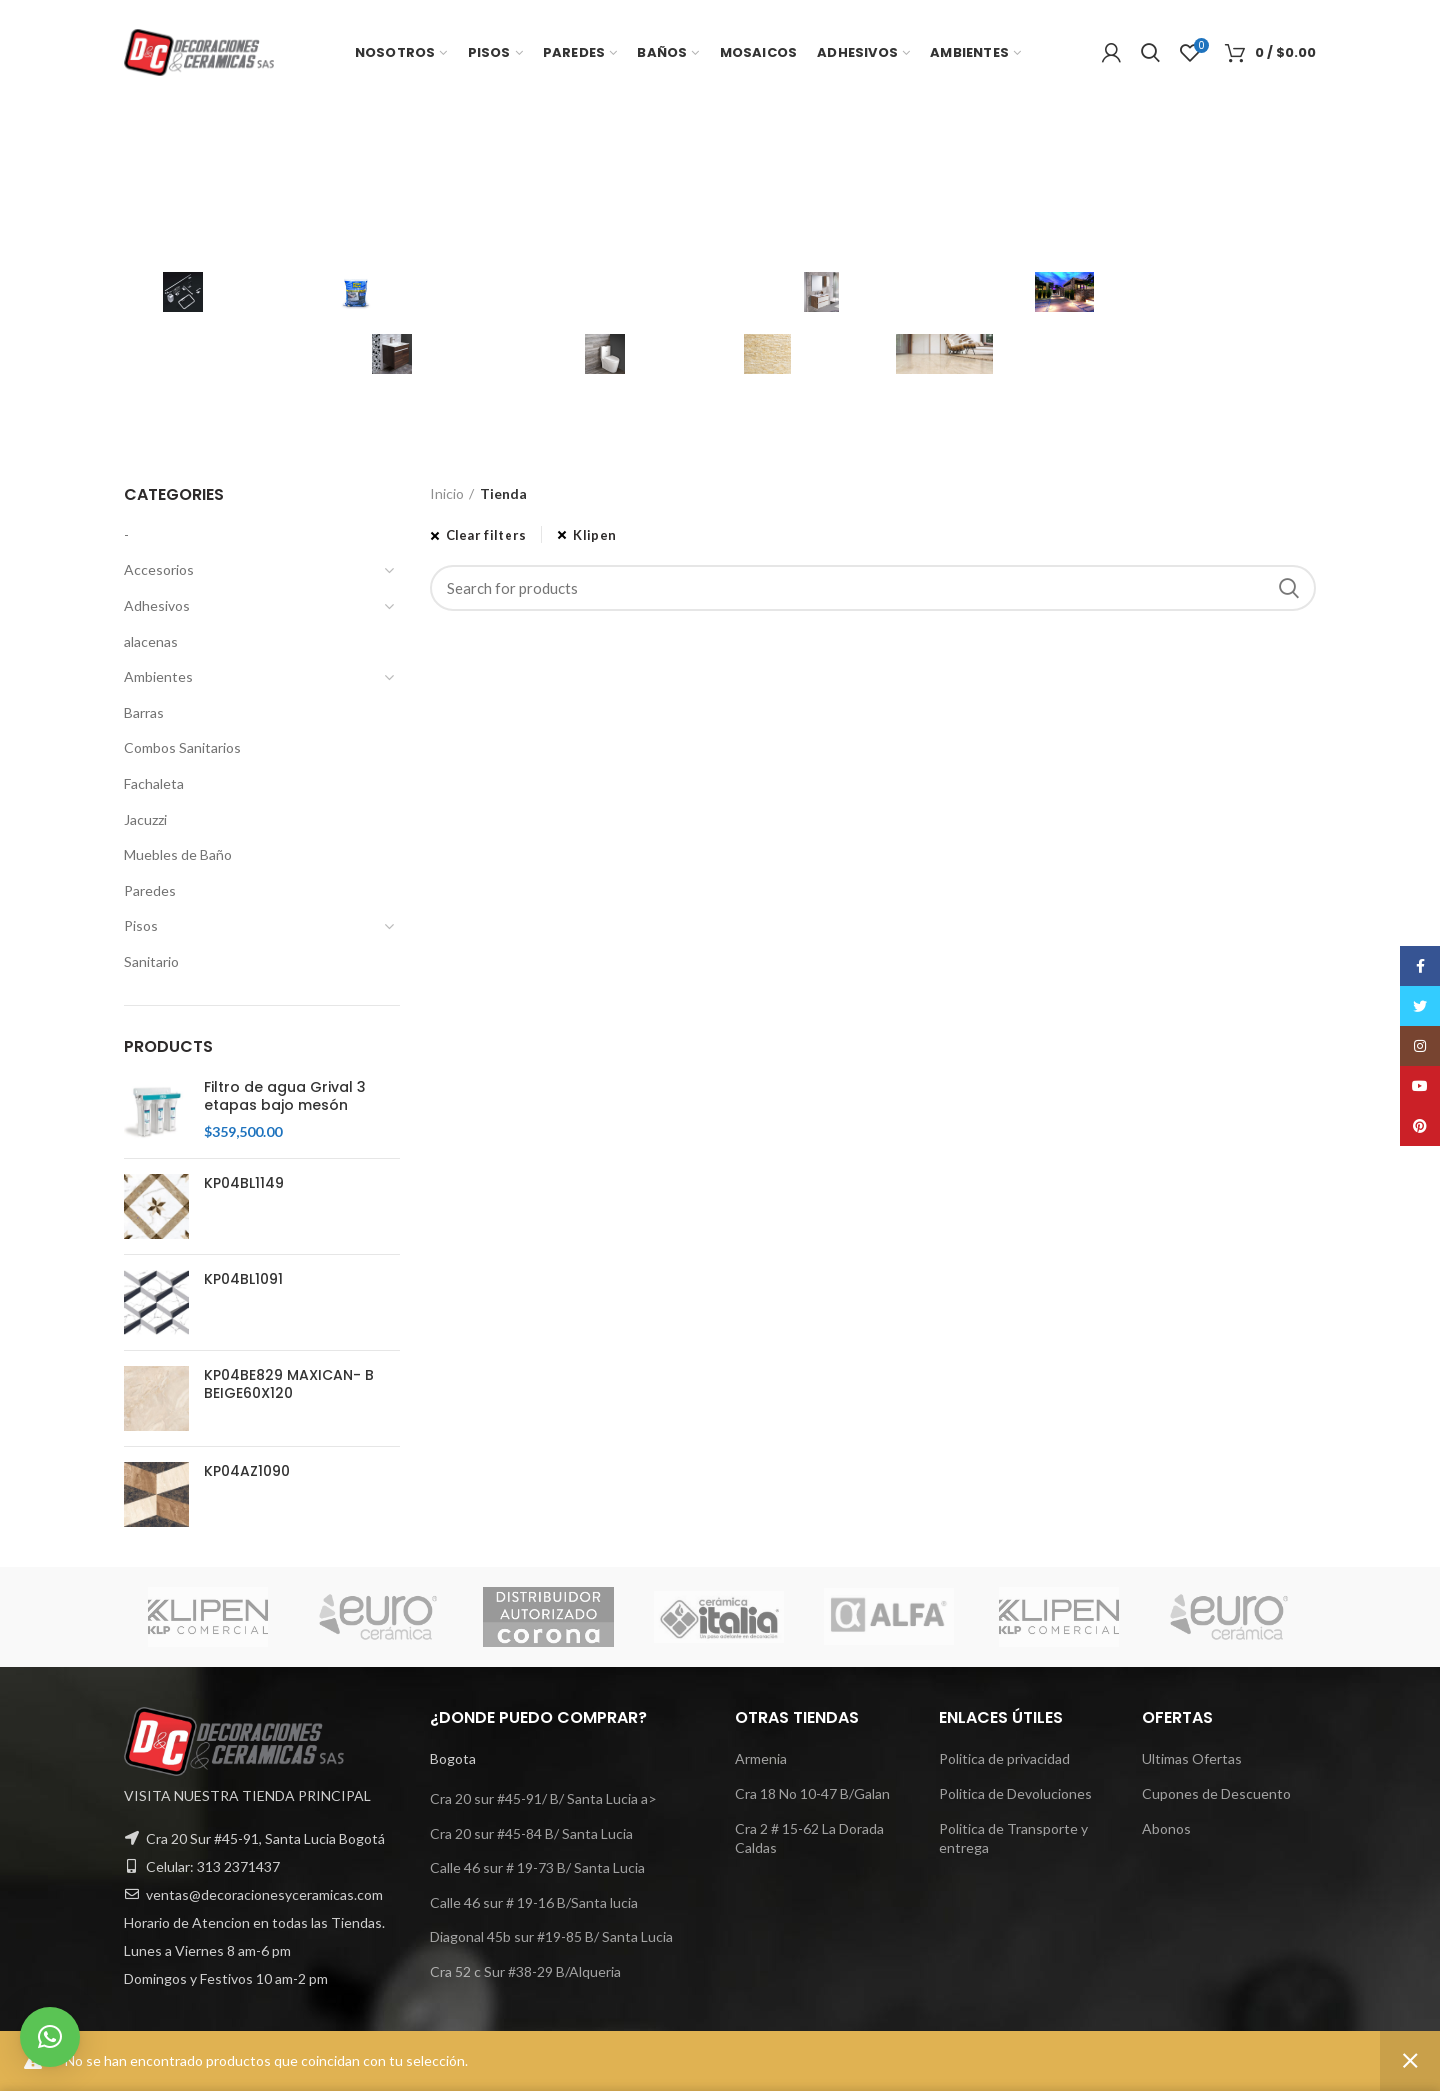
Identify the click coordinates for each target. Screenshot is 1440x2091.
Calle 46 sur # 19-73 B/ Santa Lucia (537, 1867)
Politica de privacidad (1004, 1758)
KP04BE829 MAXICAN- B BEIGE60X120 (289, 1384)
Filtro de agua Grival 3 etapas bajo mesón (285, 1096)
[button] (50, 2037)
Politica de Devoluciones (1015, 1793)
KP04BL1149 (244, 1183)
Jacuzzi (145, 819)
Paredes (150, 890)
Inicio (447, 493)
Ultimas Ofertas (1192, 1758)
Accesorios (159, 569)
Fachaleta (154, 783)
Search (1289, 588)
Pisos (141, 925)
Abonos (1166, 1828)
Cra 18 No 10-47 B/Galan (812, 1793)
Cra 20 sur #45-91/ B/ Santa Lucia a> (543, 1798)
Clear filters (486, 535)
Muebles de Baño (178, 854)
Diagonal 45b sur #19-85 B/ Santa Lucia (551, 1936)
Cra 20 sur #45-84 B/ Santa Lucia (531, 1833)
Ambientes (158, 676)
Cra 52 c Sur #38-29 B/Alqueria (525, 1971)
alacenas (151, 641)
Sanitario (151, 961)
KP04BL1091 (243, 1279)
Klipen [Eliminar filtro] (594, 535)
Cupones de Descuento (1216, 1793)
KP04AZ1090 (247, 1471)
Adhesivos (157, 605)
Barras (144, 712)
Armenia (761, 1758)
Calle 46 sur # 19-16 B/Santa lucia (534, 1902)
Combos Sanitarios (182, 747)
